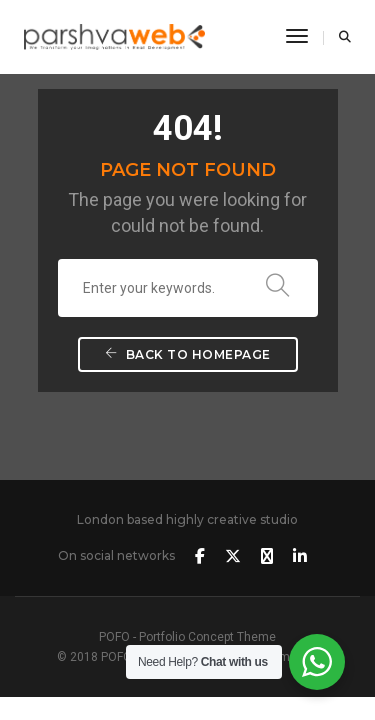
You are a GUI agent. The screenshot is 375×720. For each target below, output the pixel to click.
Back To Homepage (188, 354)
